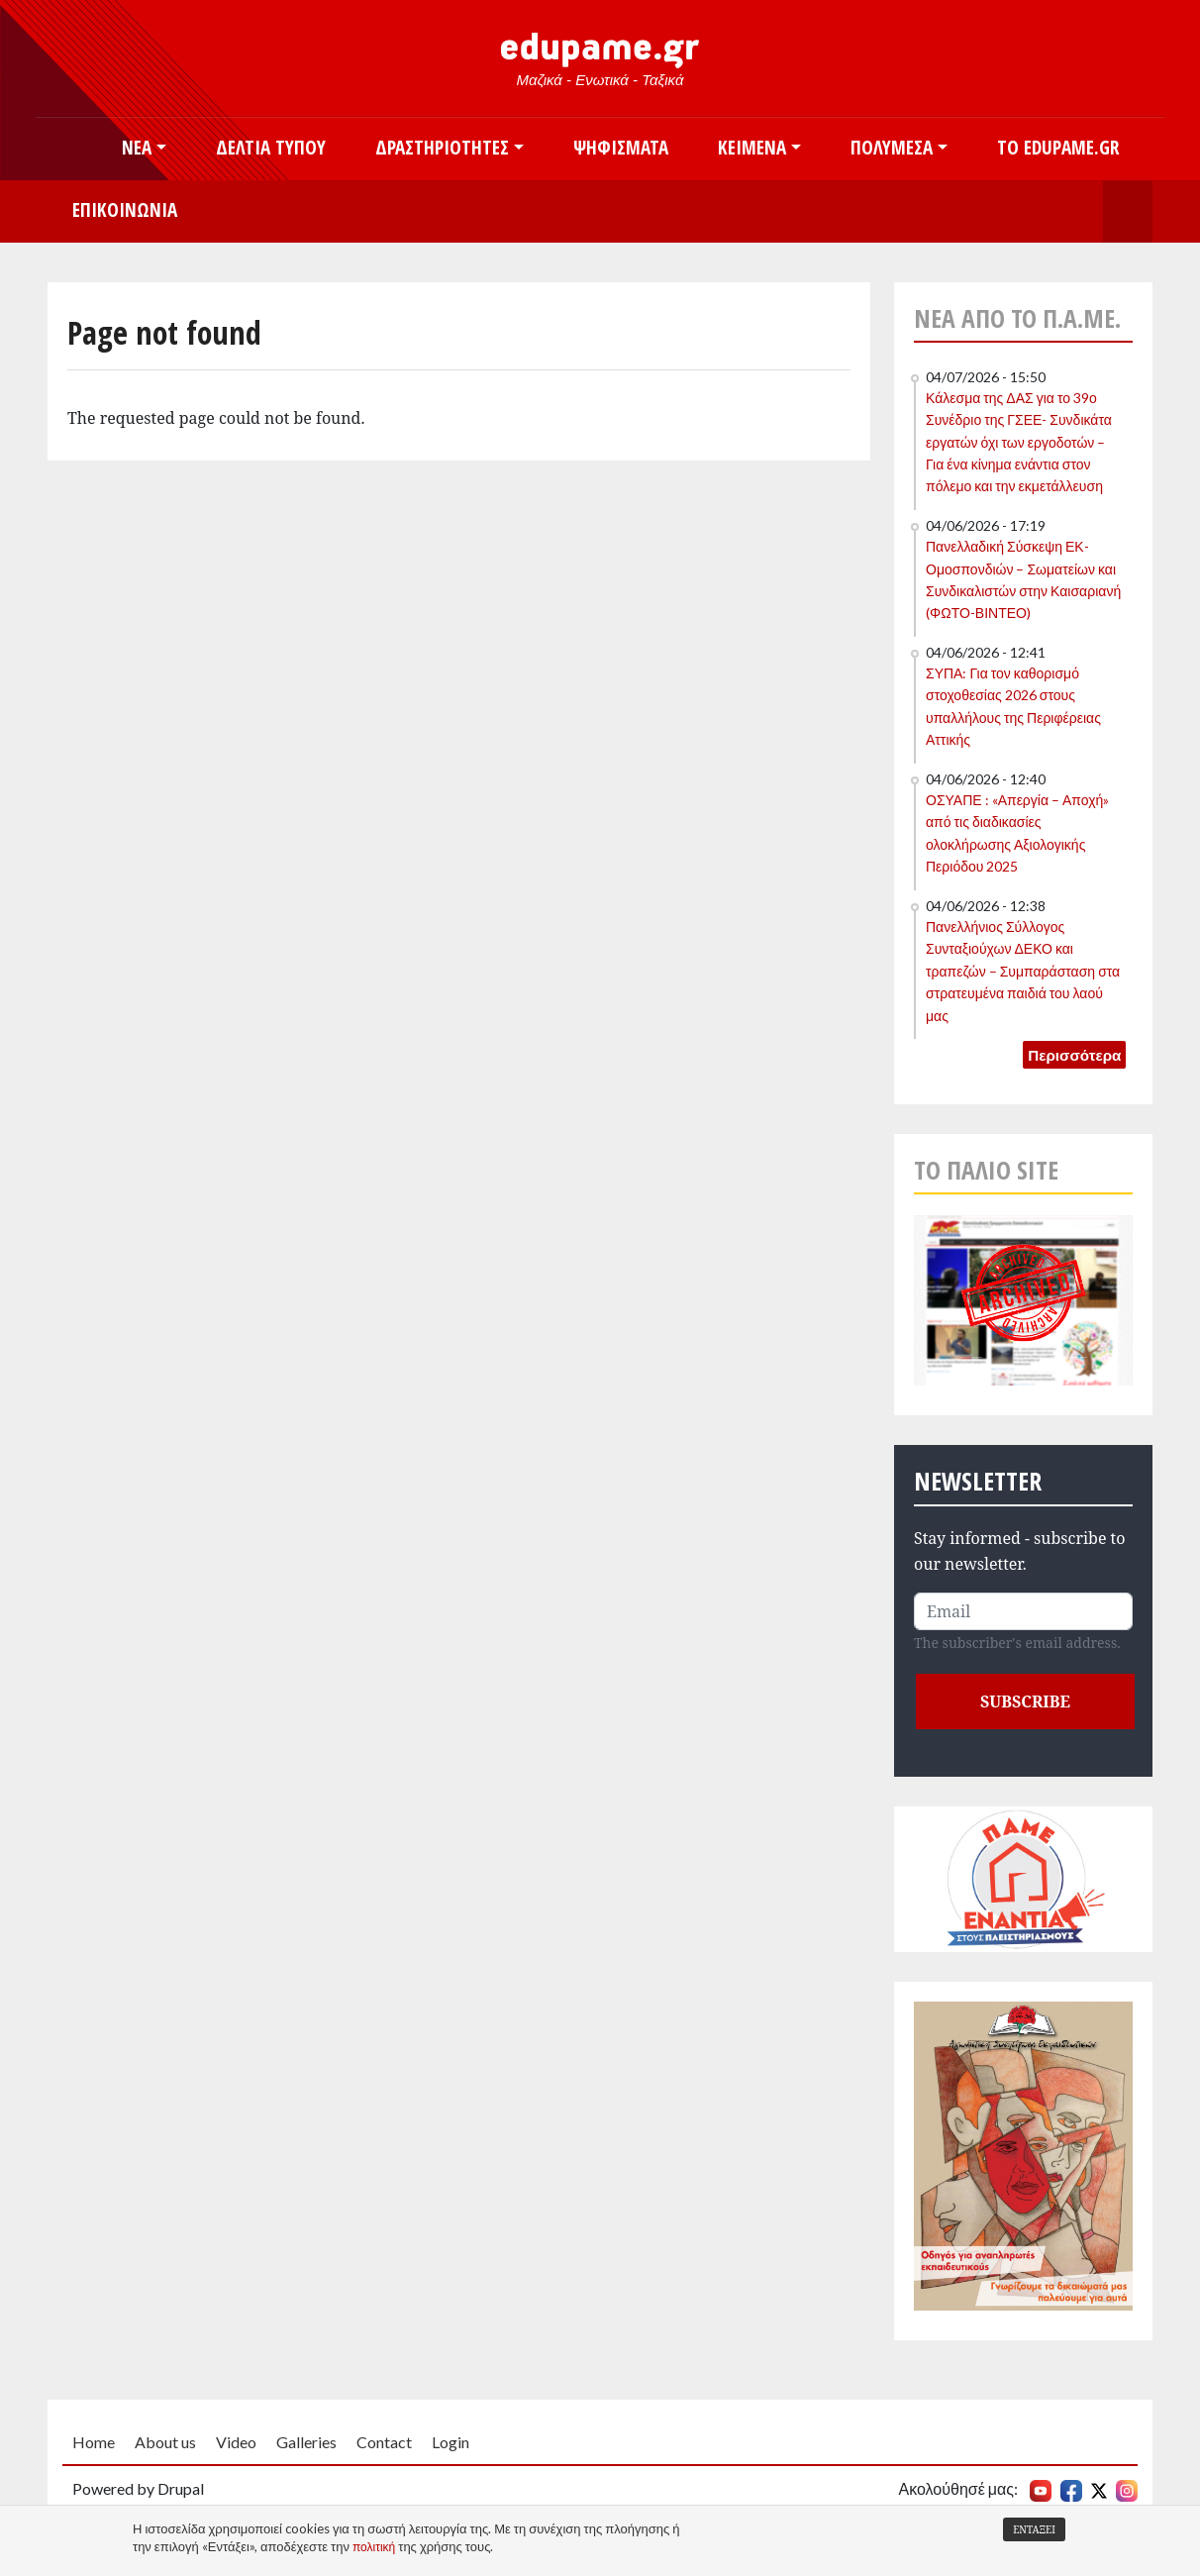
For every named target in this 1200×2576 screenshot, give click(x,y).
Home (93, 2441)
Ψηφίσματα (620, 147)
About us (165, 2441)
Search (1127, 211)
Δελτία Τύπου (271, 147)
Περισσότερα (1074, 1055)
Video (236, 2441)
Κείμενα (752, 147)
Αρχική (72, 149)
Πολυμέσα (891, 147)
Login (450, 2441)
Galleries (306, 2441)
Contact (384, 2441)
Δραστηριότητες (442, 147)
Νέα (136, 147)
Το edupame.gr (1058, 147)
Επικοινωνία (124, 209)
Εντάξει (1034, 2529)
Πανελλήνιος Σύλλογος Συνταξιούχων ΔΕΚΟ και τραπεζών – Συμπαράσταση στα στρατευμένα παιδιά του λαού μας (1023, 971)
